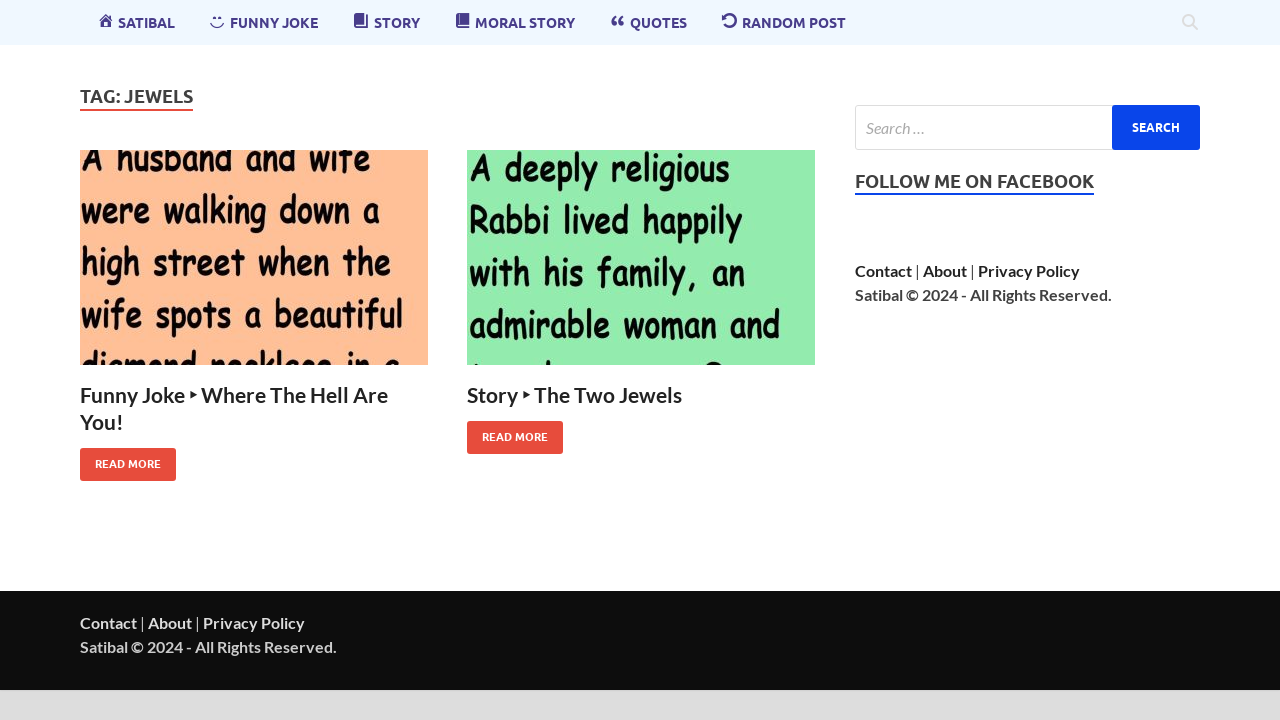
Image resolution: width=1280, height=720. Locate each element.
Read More (120, 459)
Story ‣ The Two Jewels (574, 394)
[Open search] (1190, 23)
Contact (883, 270)
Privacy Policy (1029, 270)
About (945, 270)
